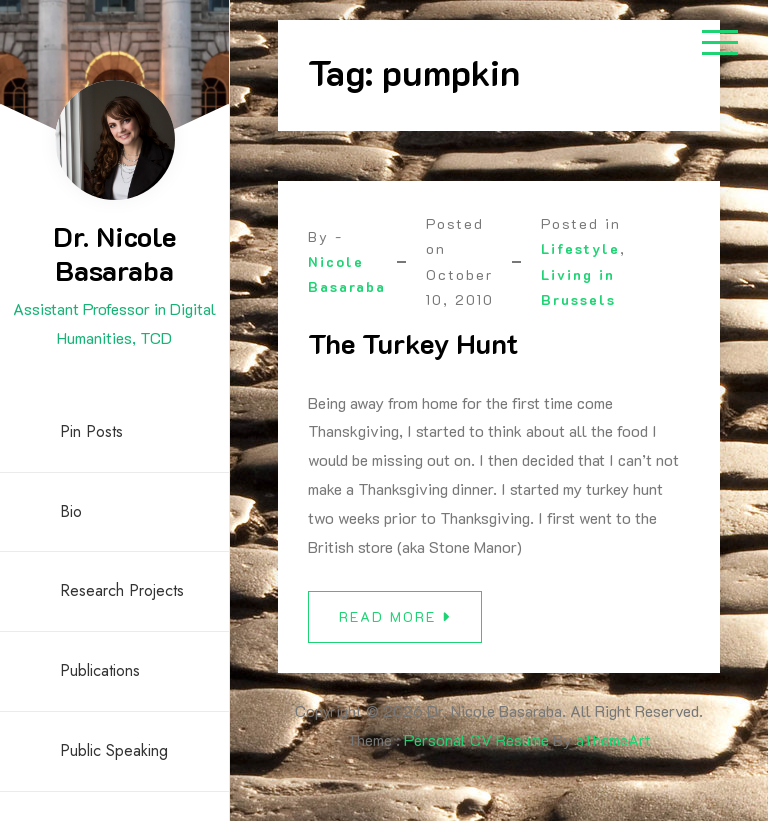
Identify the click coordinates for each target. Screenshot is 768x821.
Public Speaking (114, 750)
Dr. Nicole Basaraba (114, 253)
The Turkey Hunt (413, 343)
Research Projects (122, 590)
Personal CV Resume (476, 739)
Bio (71, 511)
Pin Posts (91, 431)
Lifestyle (580, 248)
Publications (100, 670)
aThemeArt (613, 739)
